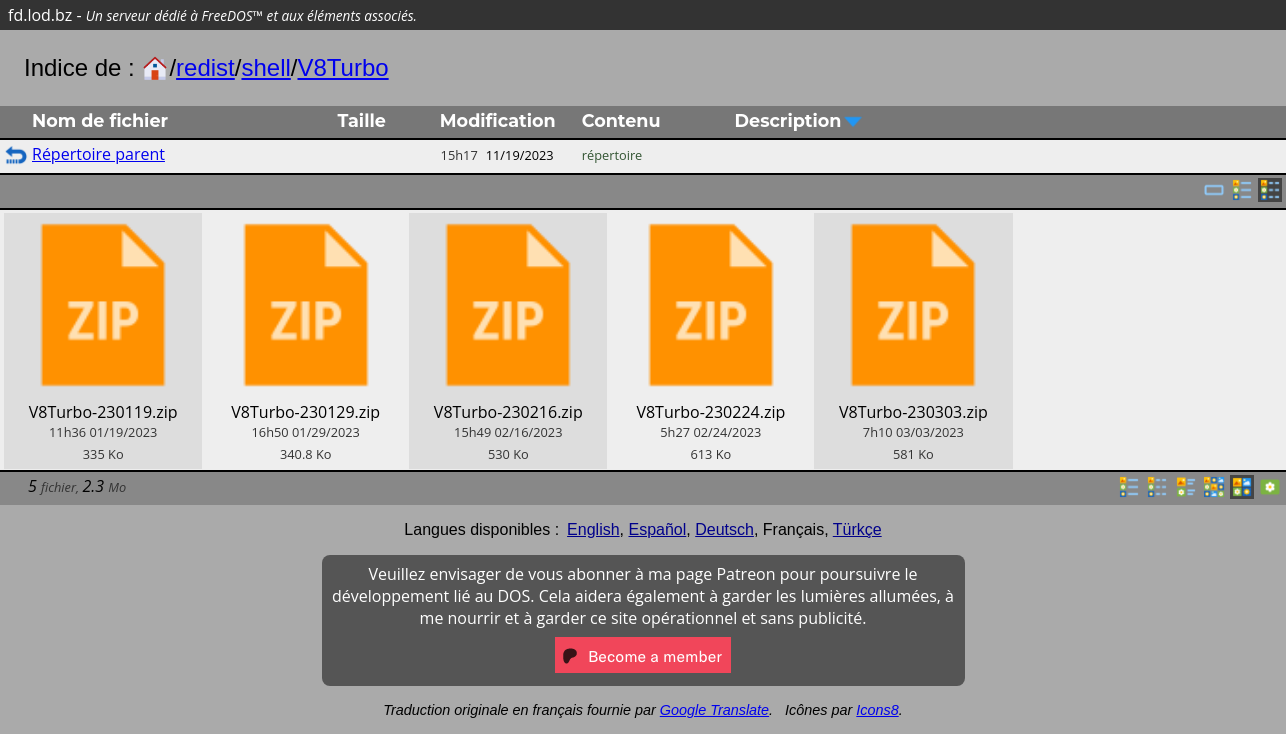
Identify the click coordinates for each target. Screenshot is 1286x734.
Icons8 (877, 710)
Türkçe (857, 529)
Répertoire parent (98, 154)
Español (657, 529)
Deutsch (724, 529)
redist (205, 67)
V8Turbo (342, 67)
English (593, 529)
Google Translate (714, 710)
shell (265, 67)
